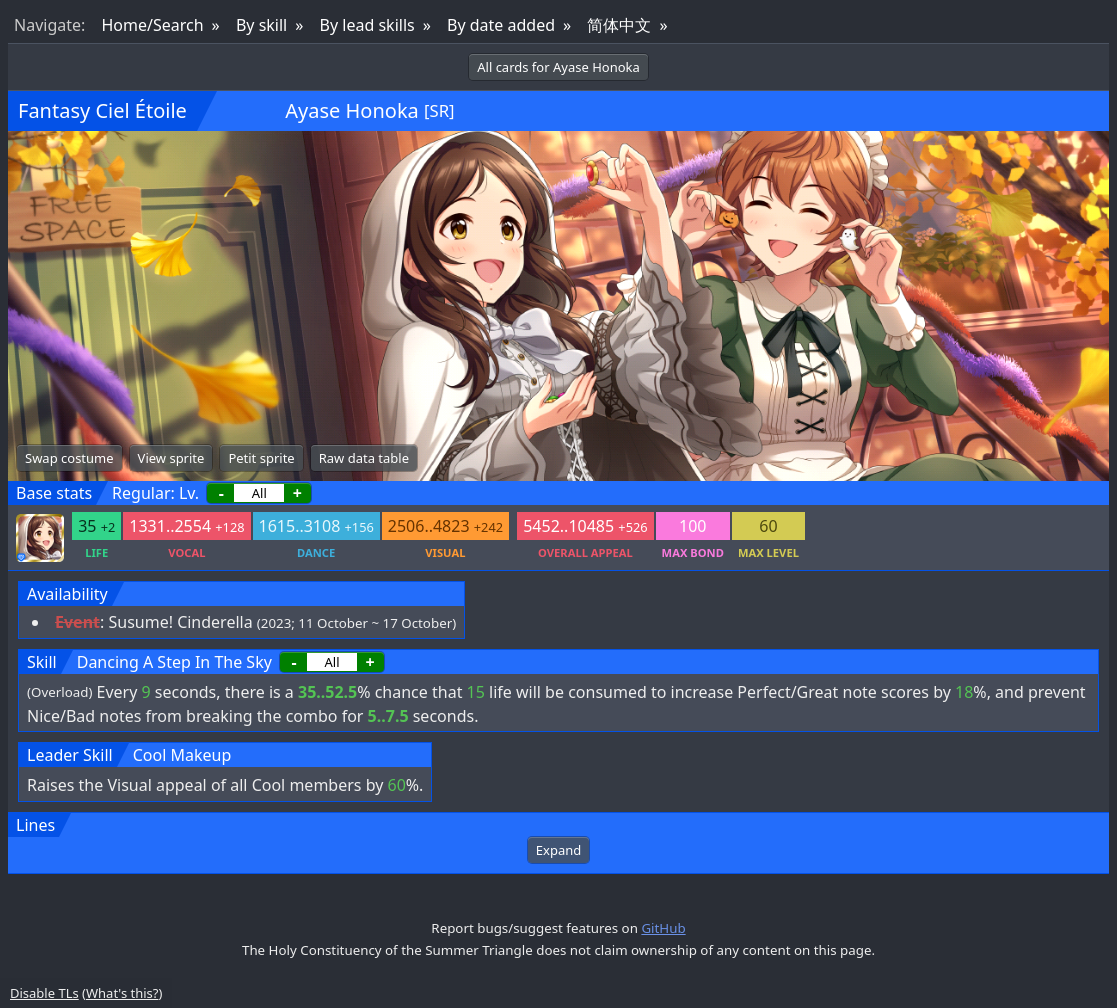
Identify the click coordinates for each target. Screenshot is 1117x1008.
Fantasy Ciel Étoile (102, 110)
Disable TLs (44, 993)
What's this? (122, 993)
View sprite (171, 458)
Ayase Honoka (352, 110)
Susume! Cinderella (180, 622)
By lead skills (367, 25)
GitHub (663, 928)
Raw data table (364, 458)
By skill (261, 25)
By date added (501, 25)
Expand (558, 850)
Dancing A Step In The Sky (174, 662)
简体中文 (619, 25)
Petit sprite (261, 458)
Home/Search (152, 25)
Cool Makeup (182, 755)
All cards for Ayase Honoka (558, 67)
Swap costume (69, 458)
